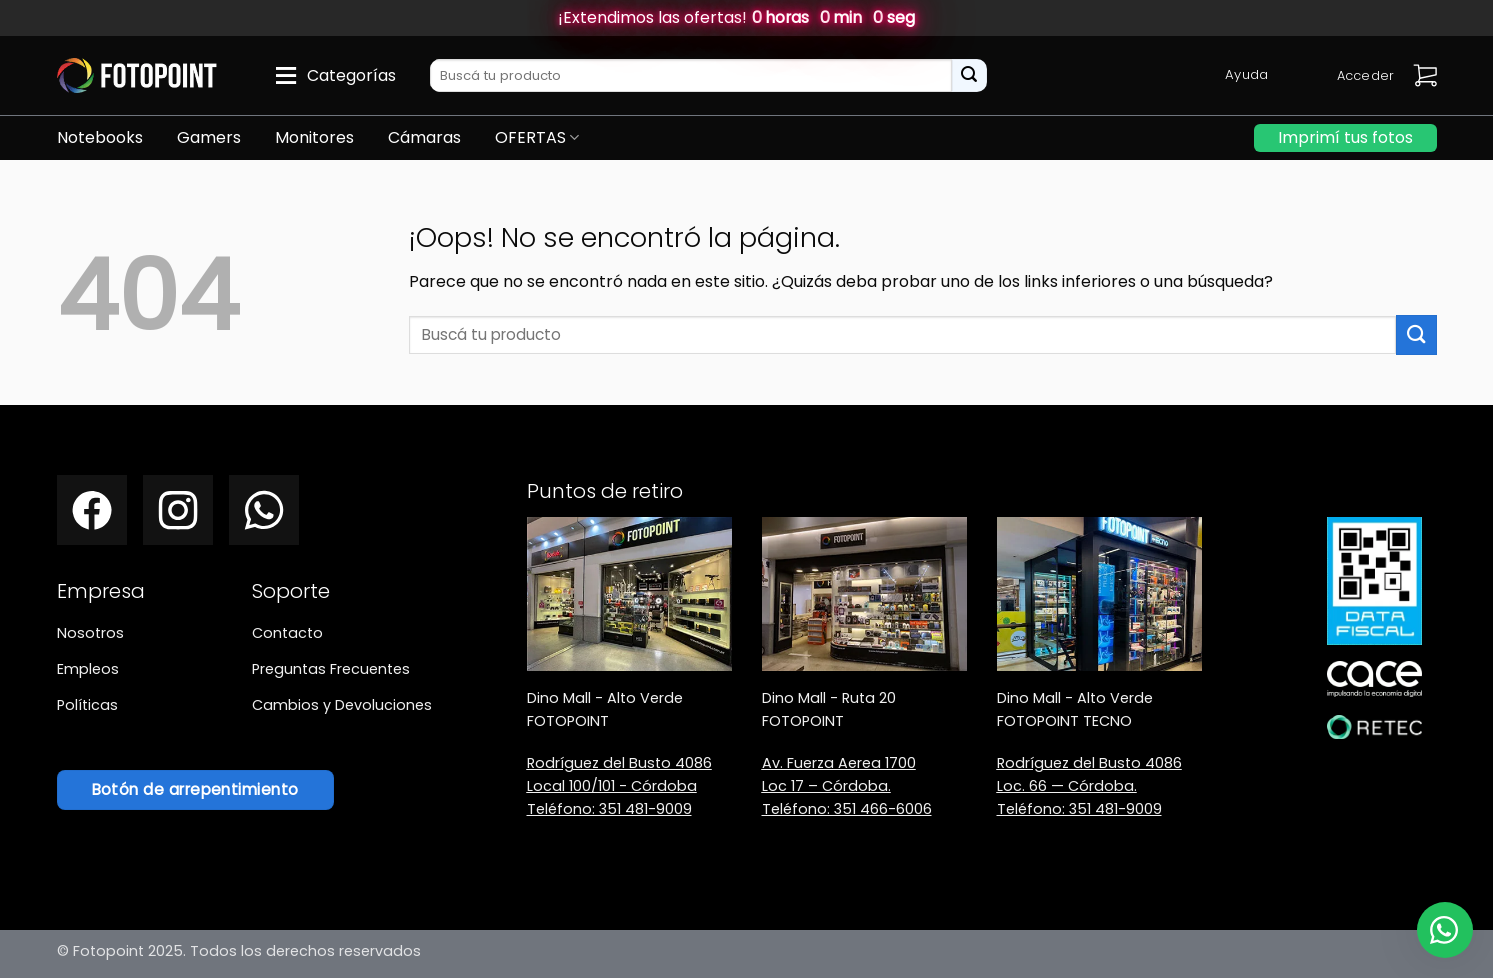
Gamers (209, 137)
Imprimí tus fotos (1345, 137)
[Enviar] (969, 76)
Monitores (314, 137)
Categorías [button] (351, 75)
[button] (1425, 75)
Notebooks (100, 137)
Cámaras (424, 137)
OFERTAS (537, 137)
